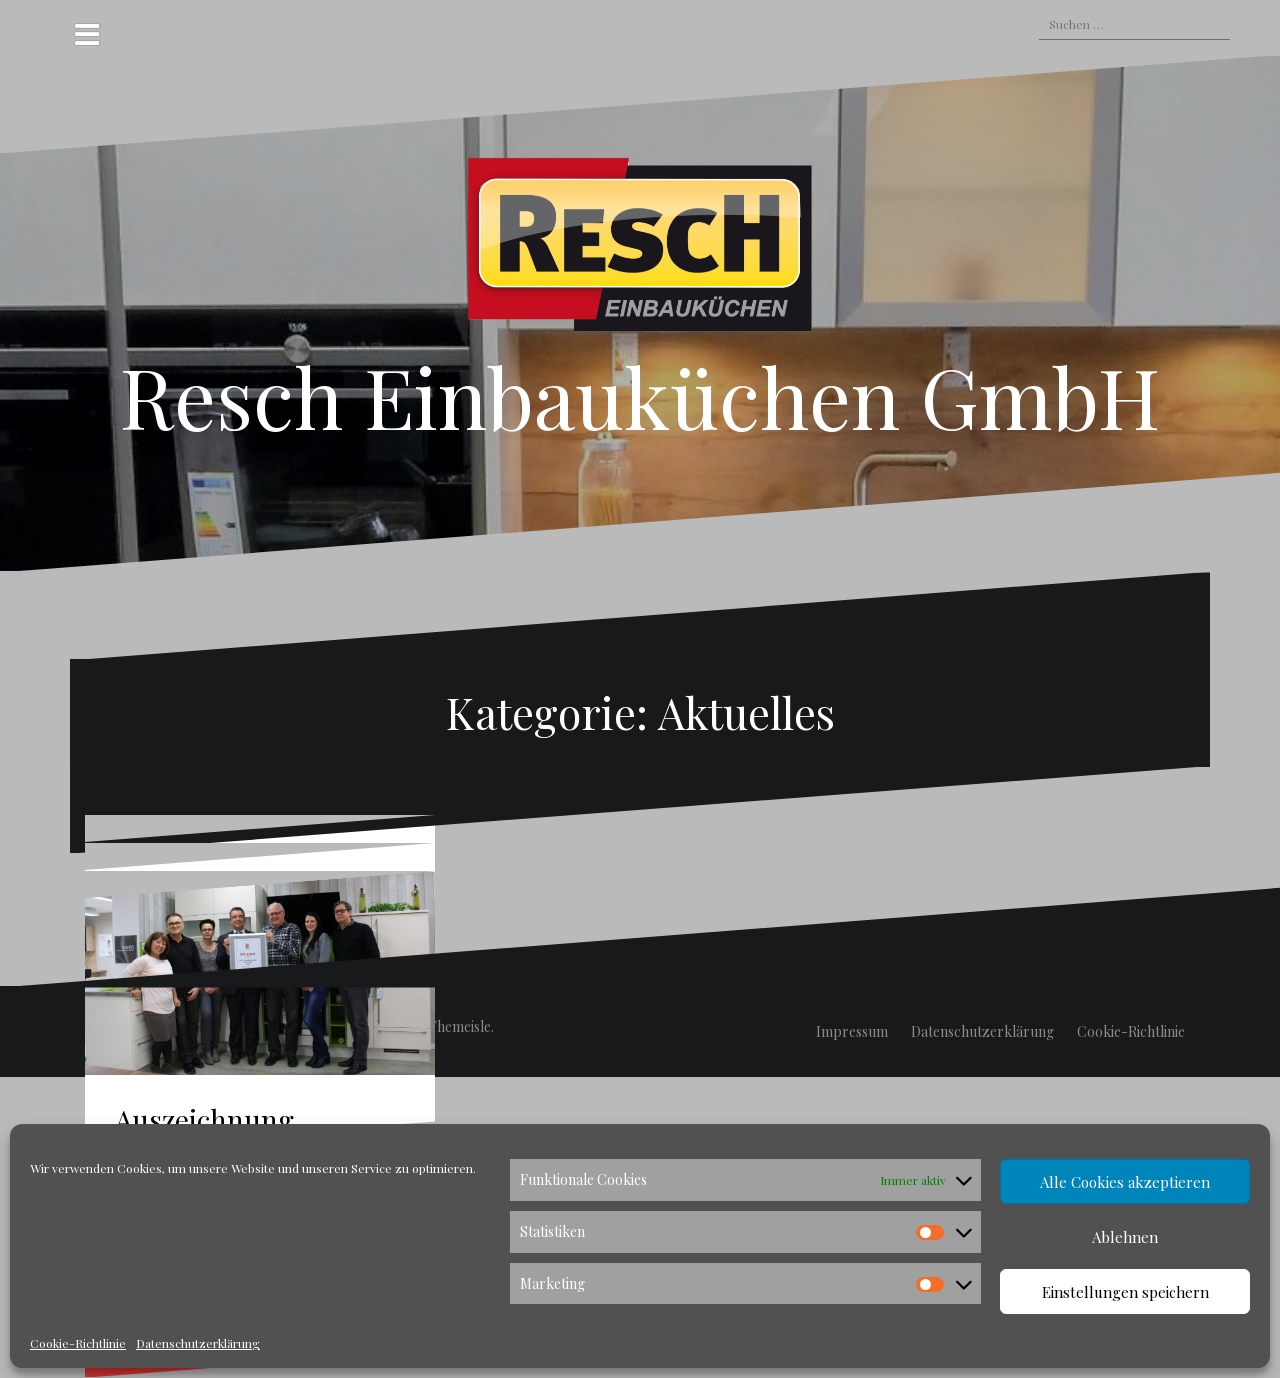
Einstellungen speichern (1125, 1292)
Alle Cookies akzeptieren (1125, 1182)
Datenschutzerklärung (198, 1343)
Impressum (852, 1031)
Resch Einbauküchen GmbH (640, 395)
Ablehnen (1125, 1237)
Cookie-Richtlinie (78, 1343)
